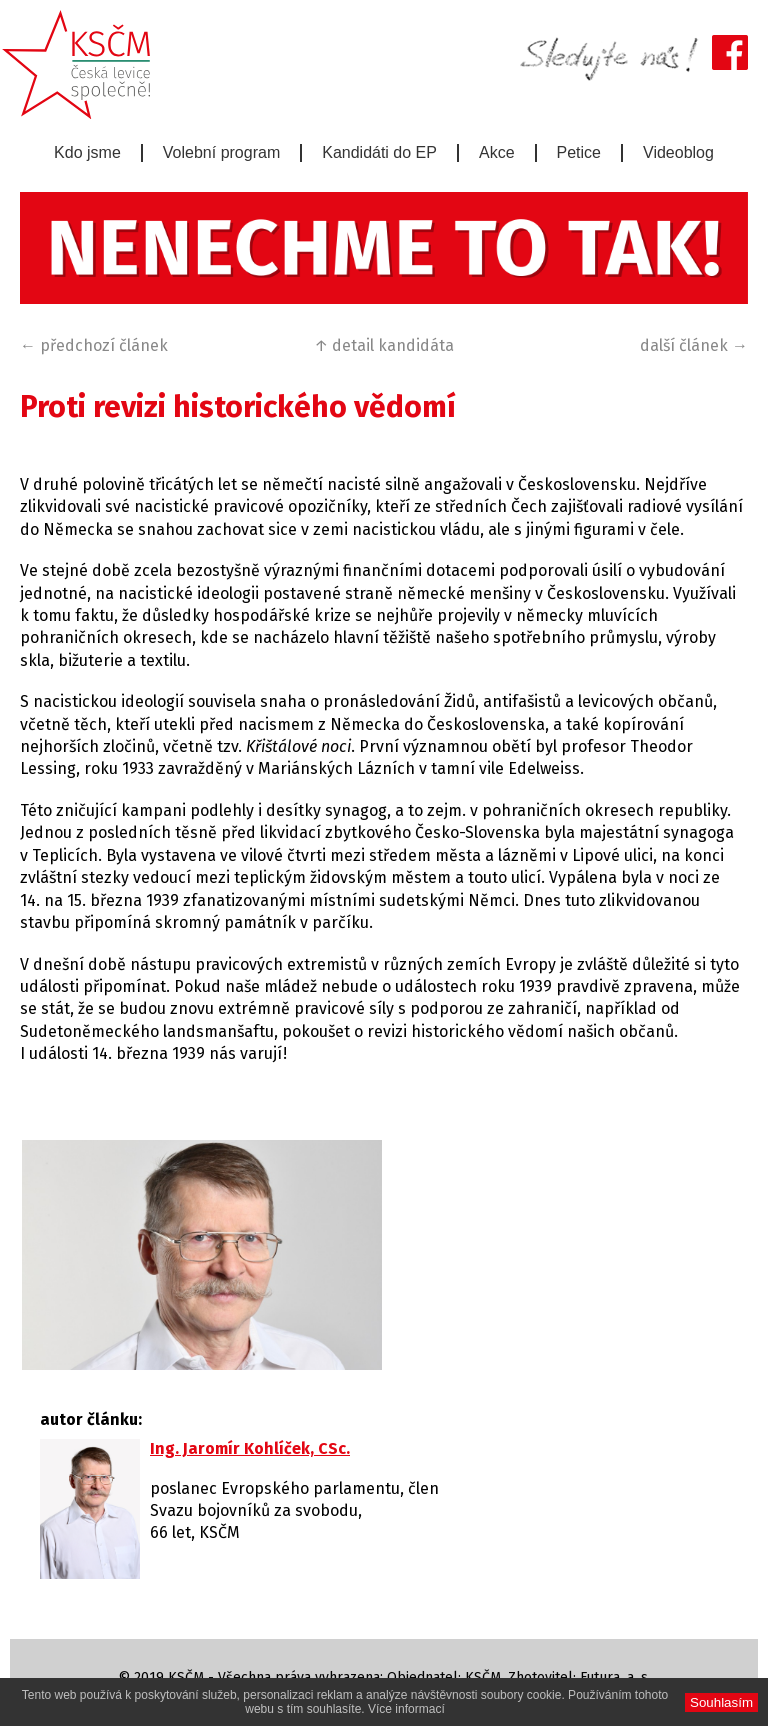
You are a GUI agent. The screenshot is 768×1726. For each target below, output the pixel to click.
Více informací (406, 1709)
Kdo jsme (87, 152)
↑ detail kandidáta (384, 345)
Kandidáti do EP (379, 152)
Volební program (221, 152)
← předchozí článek (94, 345)
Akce (497, 152)
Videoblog (678, 152)
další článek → (694, 345)
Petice (579, 152)
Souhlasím (721, 1702)
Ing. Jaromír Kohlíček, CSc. (250, 1448)
